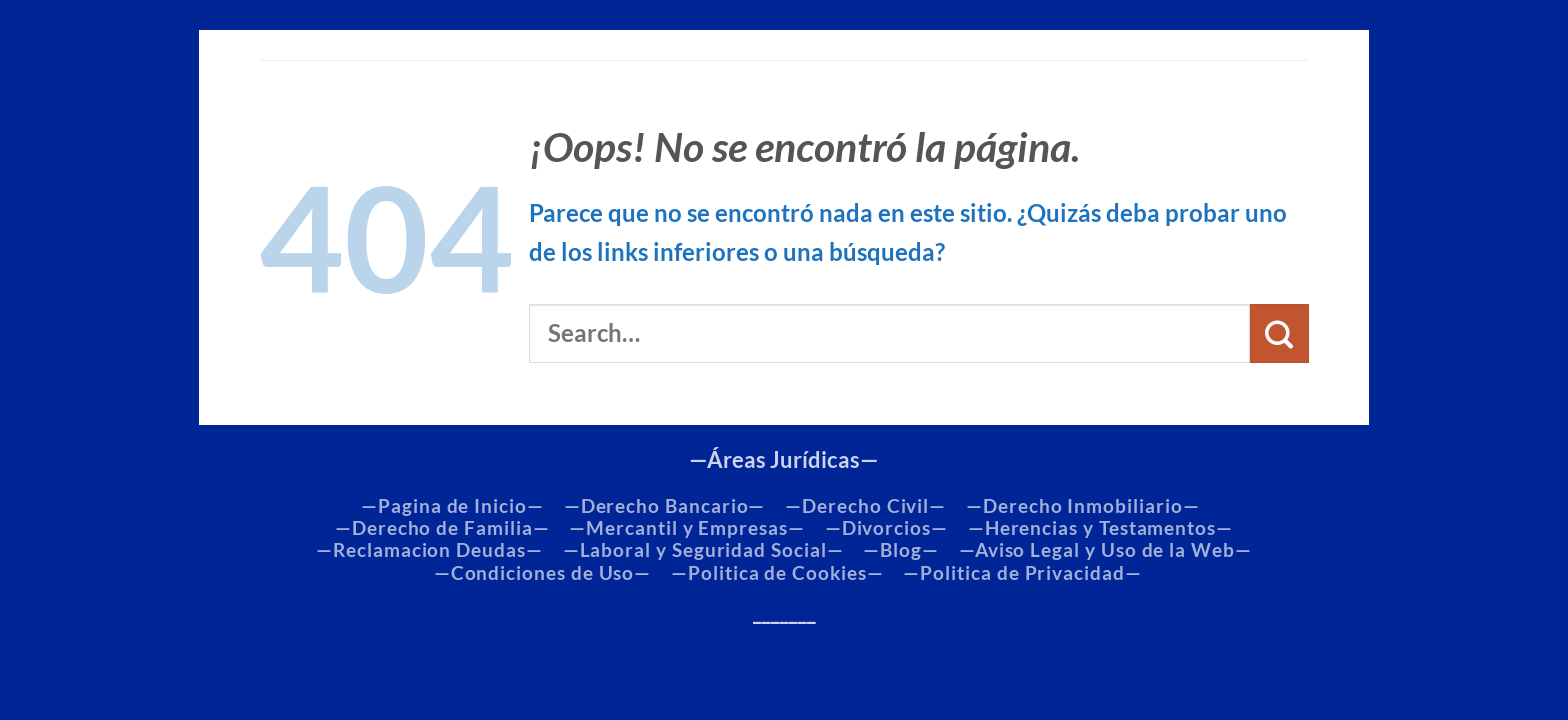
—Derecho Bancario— (665, 506)
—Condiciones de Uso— (543, 573)
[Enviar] (1279, 333)
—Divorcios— (886, 528)
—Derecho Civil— (865, 506)
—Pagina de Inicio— (452, 506)
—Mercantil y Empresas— (686, 528)
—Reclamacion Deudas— (429, 550)
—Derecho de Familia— (442, 528)
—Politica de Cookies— (777, 573)
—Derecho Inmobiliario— (1082, 506)
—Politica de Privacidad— (1022, 573)
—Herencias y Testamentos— (1100, 528)
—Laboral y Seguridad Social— (703, 550)
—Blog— (901, 550)
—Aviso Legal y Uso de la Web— (1105, 550)
